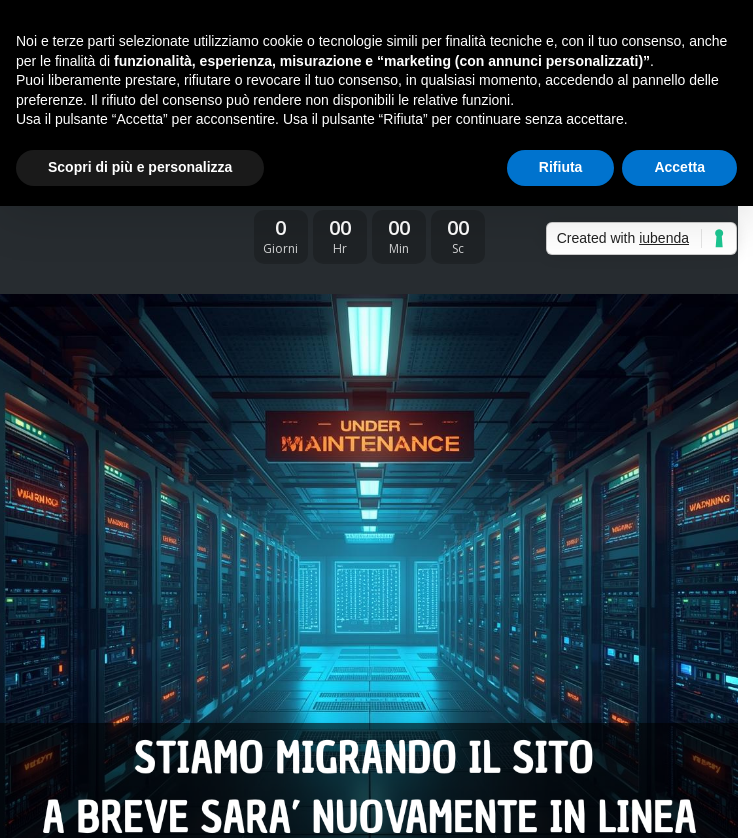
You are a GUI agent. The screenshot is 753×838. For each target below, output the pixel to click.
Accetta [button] (679, 167)
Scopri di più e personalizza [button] (140, 167)
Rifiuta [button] (561, 167)
